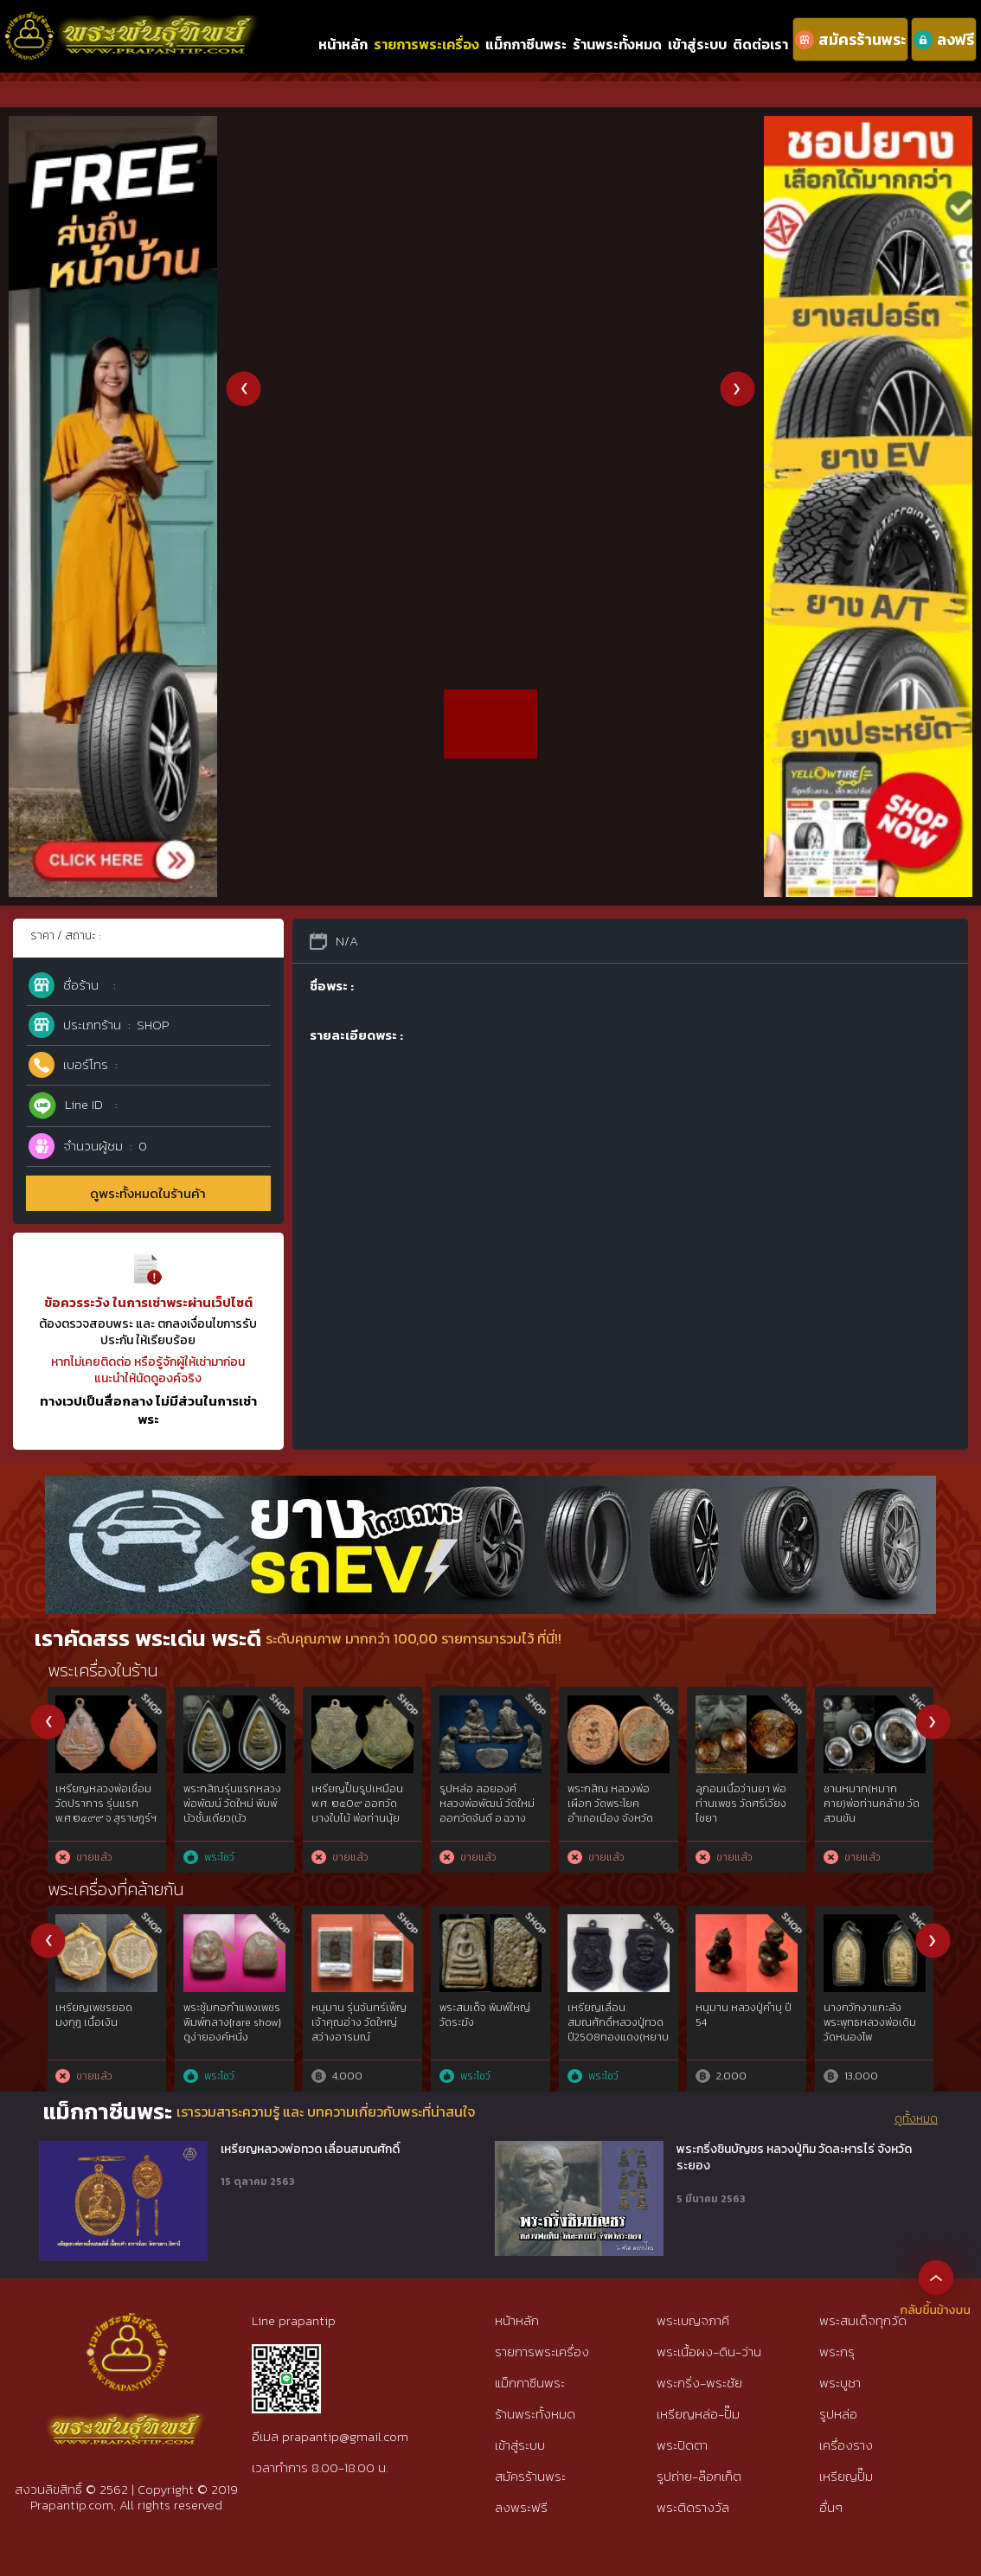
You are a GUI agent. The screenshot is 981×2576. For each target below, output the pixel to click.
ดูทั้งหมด (916, 2119)
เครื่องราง (846, 2445)
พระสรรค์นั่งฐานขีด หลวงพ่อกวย (99, 1796)
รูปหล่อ (838, 2414)
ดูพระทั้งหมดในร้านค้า (148, 1193)
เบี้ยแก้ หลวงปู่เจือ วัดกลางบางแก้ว (225, 2015)
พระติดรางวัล (693, 2507)
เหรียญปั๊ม (846, 2476)
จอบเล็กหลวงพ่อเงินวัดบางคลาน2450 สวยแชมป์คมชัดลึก (107, 2022)
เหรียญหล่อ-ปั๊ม (698, 2414)
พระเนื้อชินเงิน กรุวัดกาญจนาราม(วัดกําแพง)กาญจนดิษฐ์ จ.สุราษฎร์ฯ (359, 1810)
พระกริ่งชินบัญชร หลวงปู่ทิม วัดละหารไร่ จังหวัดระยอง (794, 2158)
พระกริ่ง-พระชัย (699, 2383)
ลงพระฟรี (521, 2507)
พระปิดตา (682, 2445)
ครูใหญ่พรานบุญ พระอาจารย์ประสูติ (872, 2015)
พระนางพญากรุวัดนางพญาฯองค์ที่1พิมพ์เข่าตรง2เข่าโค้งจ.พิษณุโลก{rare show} (362, 2029)
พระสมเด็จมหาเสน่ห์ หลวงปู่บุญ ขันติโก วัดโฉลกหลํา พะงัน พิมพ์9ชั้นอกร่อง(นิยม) (234, 1810)
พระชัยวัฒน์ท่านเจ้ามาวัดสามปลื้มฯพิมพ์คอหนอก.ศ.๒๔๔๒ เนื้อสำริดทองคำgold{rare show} (747, 2036)
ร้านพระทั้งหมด (617, 44)
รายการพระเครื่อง (426, 44)
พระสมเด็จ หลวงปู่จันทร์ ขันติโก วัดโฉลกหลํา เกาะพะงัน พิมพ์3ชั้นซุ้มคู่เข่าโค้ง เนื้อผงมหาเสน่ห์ (616, 1818)
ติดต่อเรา (760, 44)
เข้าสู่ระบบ (697, 44)
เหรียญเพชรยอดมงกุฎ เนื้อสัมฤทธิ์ (480, 2015)
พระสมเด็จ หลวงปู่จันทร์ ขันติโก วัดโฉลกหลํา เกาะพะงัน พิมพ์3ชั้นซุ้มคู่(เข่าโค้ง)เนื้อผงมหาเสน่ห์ (487, 1818)
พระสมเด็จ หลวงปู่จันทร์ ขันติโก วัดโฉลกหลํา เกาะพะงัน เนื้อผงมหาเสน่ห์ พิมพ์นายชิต (873, 1810)
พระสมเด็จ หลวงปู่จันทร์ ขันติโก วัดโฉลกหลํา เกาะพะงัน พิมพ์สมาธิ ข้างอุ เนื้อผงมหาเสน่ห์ (744, 1818)
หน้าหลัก (343, 44)
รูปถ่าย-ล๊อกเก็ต (699, 2476)
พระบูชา (840, 2383)
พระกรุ (837, 2351)
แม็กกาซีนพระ (526, 44)
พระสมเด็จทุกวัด (863, 2320)
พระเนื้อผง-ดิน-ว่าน (709, 2351)
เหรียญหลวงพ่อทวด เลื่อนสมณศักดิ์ (310, 2149)
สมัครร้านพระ (530, 2476)
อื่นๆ (831, 2507)
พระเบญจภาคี (693, 2320)
